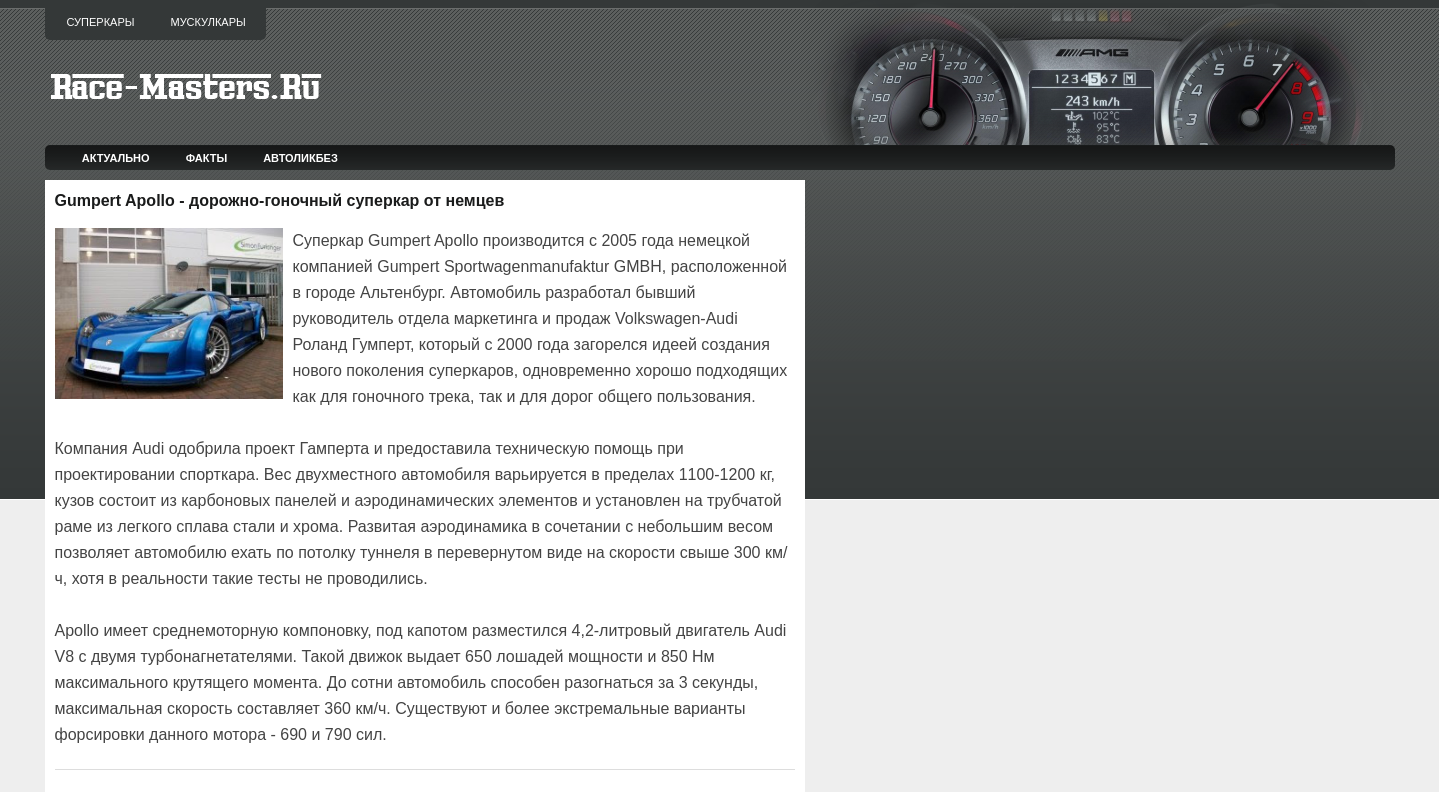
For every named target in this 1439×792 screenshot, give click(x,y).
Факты (207, 158)
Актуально (116, 158)
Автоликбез (300, 158)
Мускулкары (207, 22)
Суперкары (101, 22)
